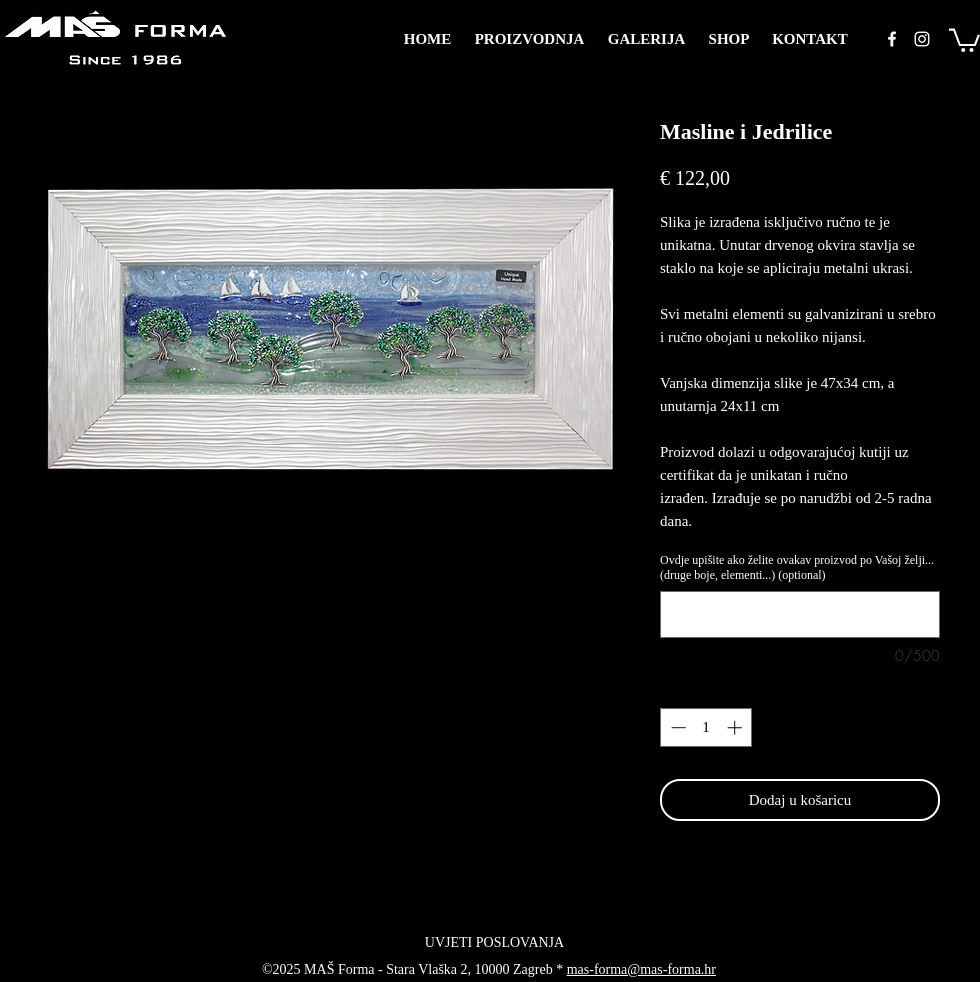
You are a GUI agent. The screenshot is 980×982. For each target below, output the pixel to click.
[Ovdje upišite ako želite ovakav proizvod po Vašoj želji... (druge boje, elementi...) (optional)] (800, 614)
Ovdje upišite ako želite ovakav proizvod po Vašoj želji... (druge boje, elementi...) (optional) (797, 567)
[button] (964, 39)
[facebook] (892, 39)
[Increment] (736, 727)
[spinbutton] (706, 727)
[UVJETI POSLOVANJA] (494, 943)
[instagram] (922, 39)
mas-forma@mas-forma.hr (641, 969)
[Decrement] (676, 727)
